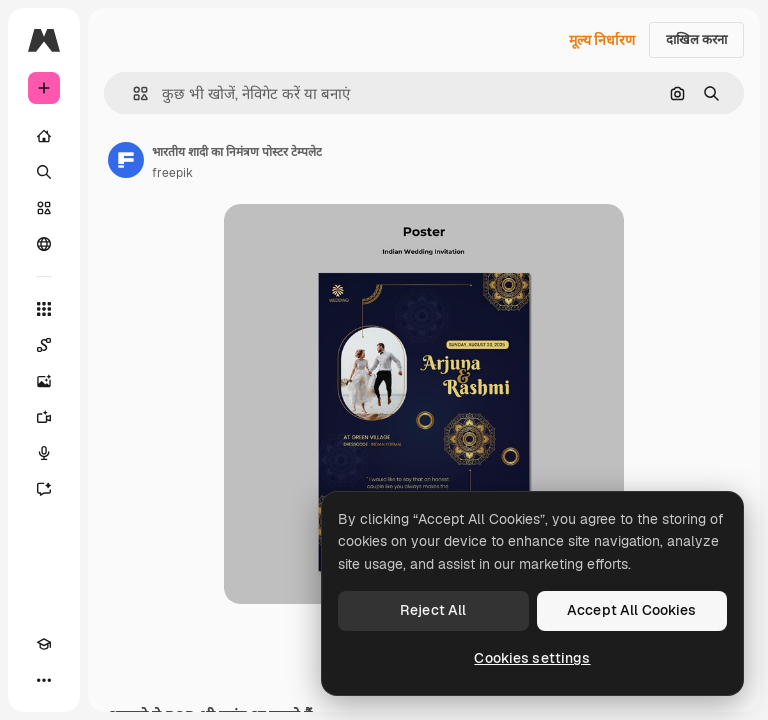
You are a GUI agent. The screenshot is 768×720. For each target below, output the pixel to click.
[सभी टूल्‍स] (44, 309)
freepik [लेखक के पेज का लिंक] (172, 173)
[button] (132, 93)
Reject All (433, 610)
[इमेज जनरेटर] (44, 381)
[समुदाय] (44, 244)
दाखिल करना (696, 39)
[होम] (44, 136)
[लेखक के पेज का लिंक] (126, 160)
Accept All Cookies (632, 610)
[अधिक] (44, 680)
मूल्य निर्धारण (602, 40)
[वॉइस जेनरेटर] (44, 453)
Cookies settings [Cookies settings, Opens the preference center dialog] (532, 658)
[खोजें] (44, 172)
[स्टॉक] (44, 208)
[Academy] (44, 644)
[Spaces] (44, 345)
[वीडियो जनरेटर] (44, 417)
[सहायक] (44, 489)
